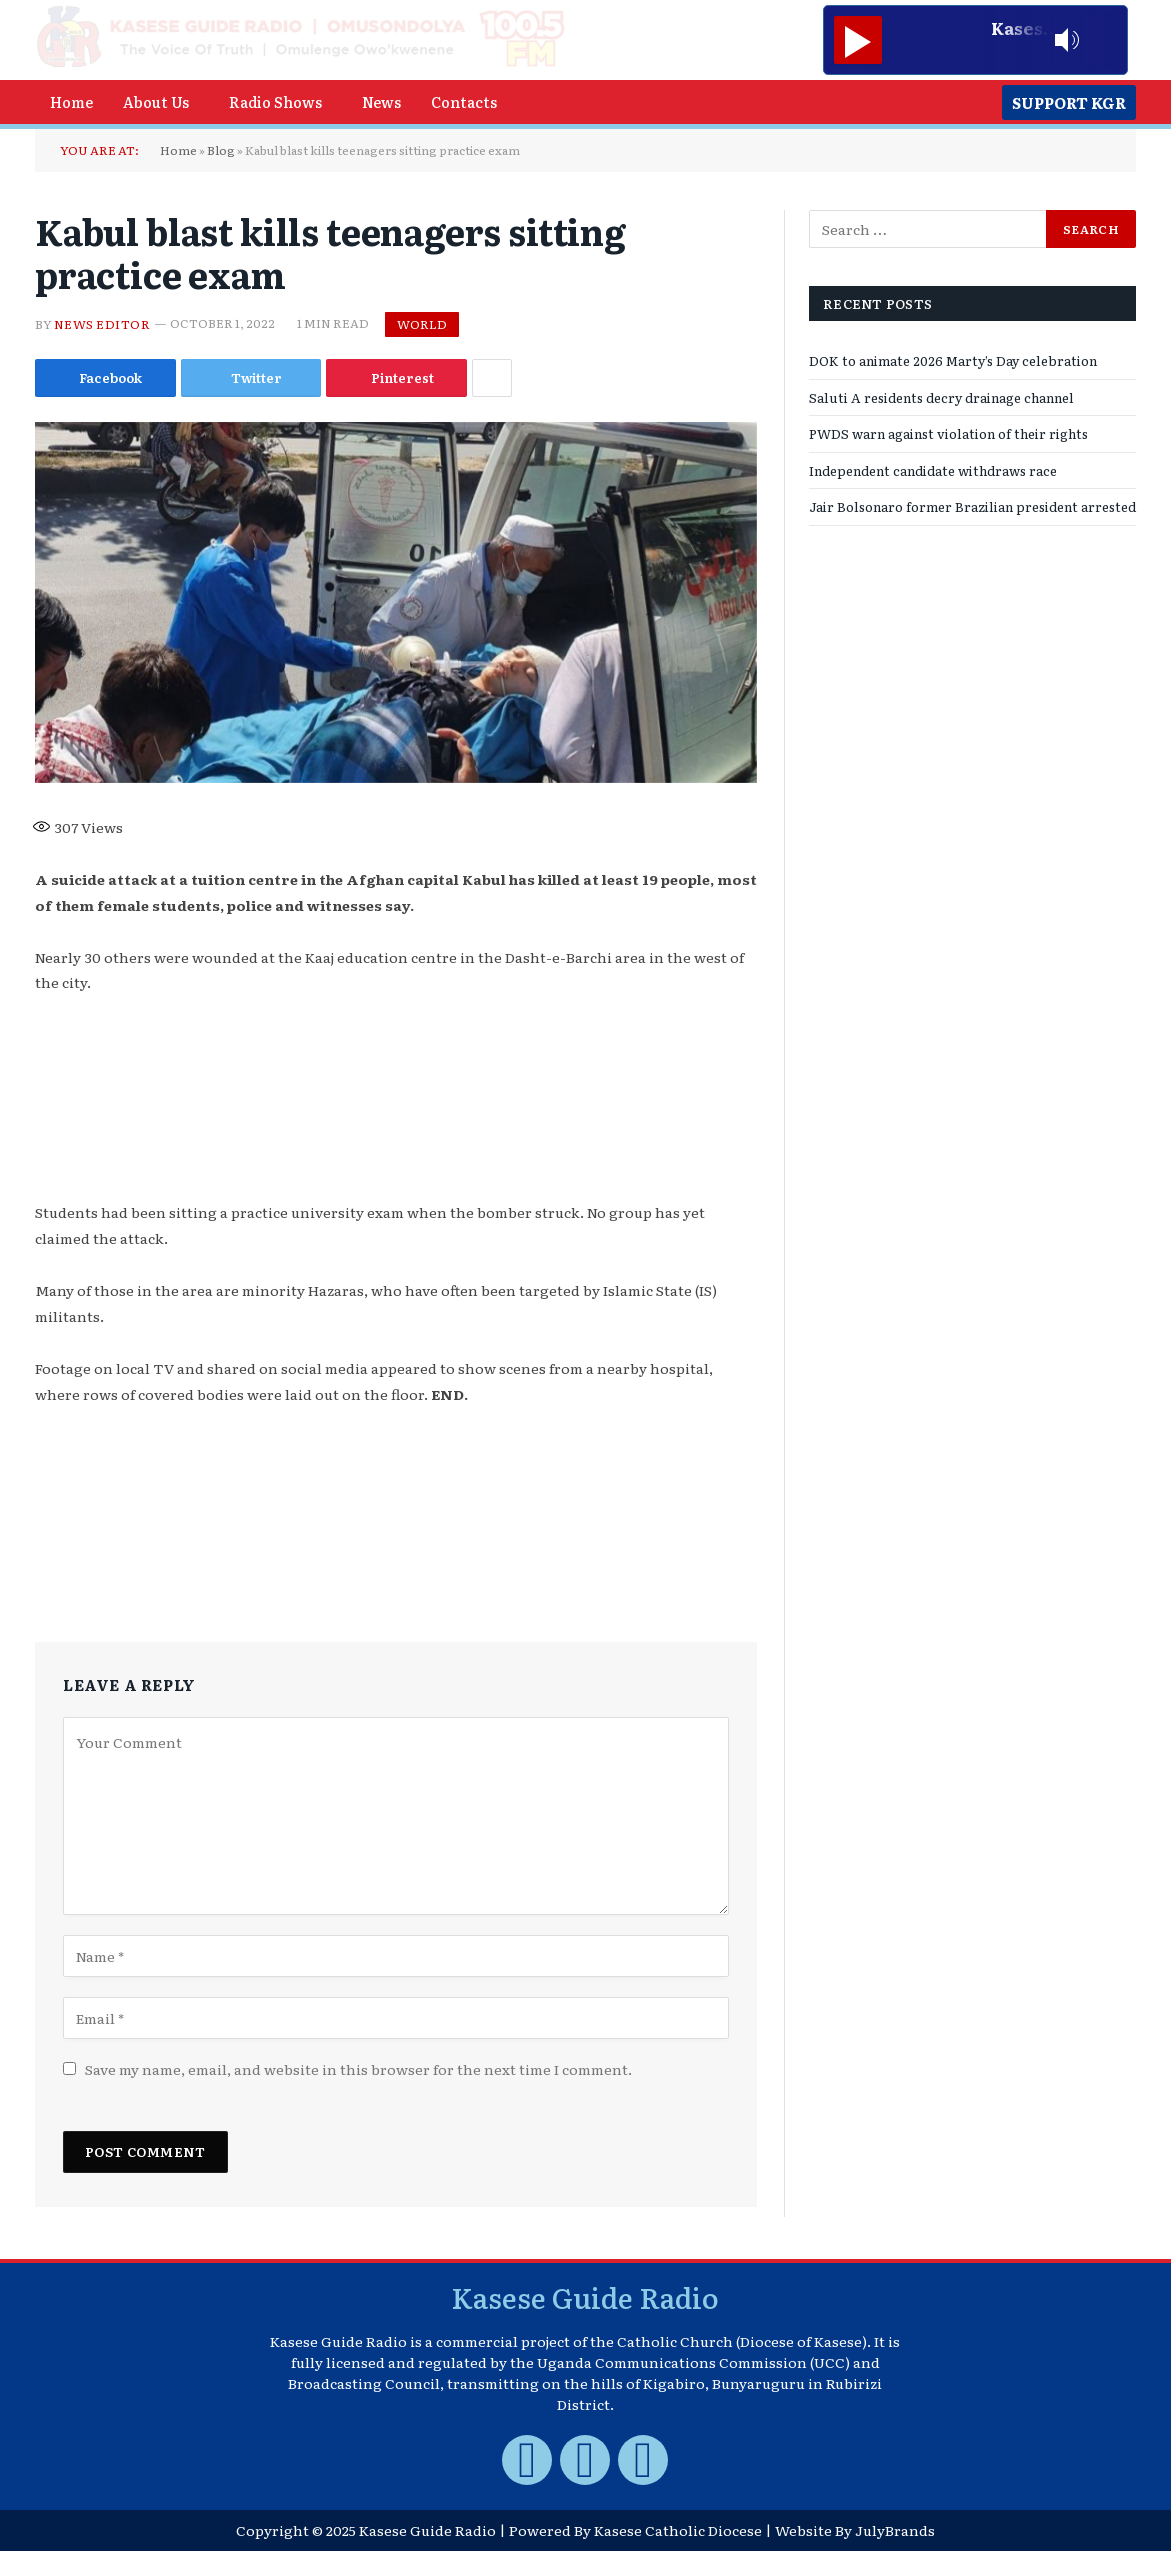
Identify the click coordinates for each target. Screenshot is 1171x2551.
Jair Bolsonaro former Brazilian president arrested (972, 506)
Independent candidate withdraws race (933, 470)
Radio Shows (275, 101)
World (422, 324)
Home (71, 101)
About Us (156, 101)
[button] (161, 102)
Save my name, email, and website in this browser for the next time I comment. (358, 2069)
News (381, 101)
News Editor (102, 323)
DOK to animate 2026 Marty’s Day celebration (953, 360)
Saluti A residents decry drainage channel (941, 397)
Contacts (464, 101)
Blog (221, 150)
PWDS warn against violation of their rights (948, 433)
